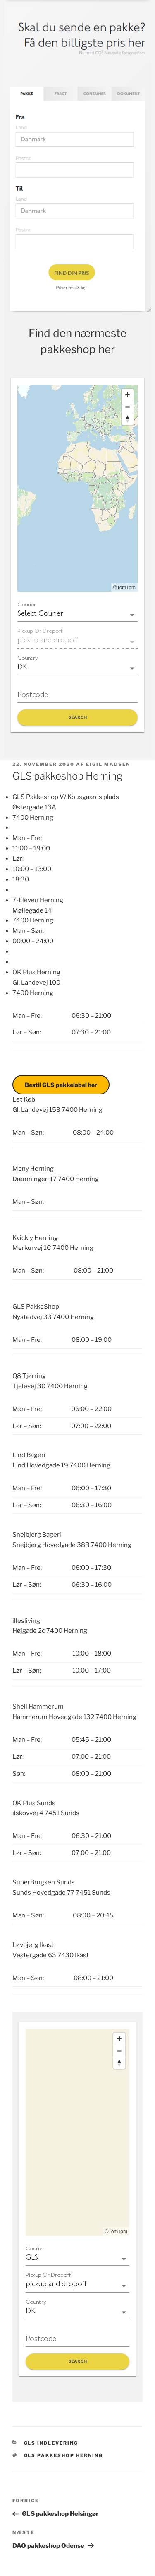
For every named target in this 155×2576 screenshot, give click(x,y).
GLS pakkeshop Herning (63, 2455)
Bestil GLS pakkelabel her (61, 1084)
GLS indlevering (51, 2443)
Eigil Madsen (108, 764)
